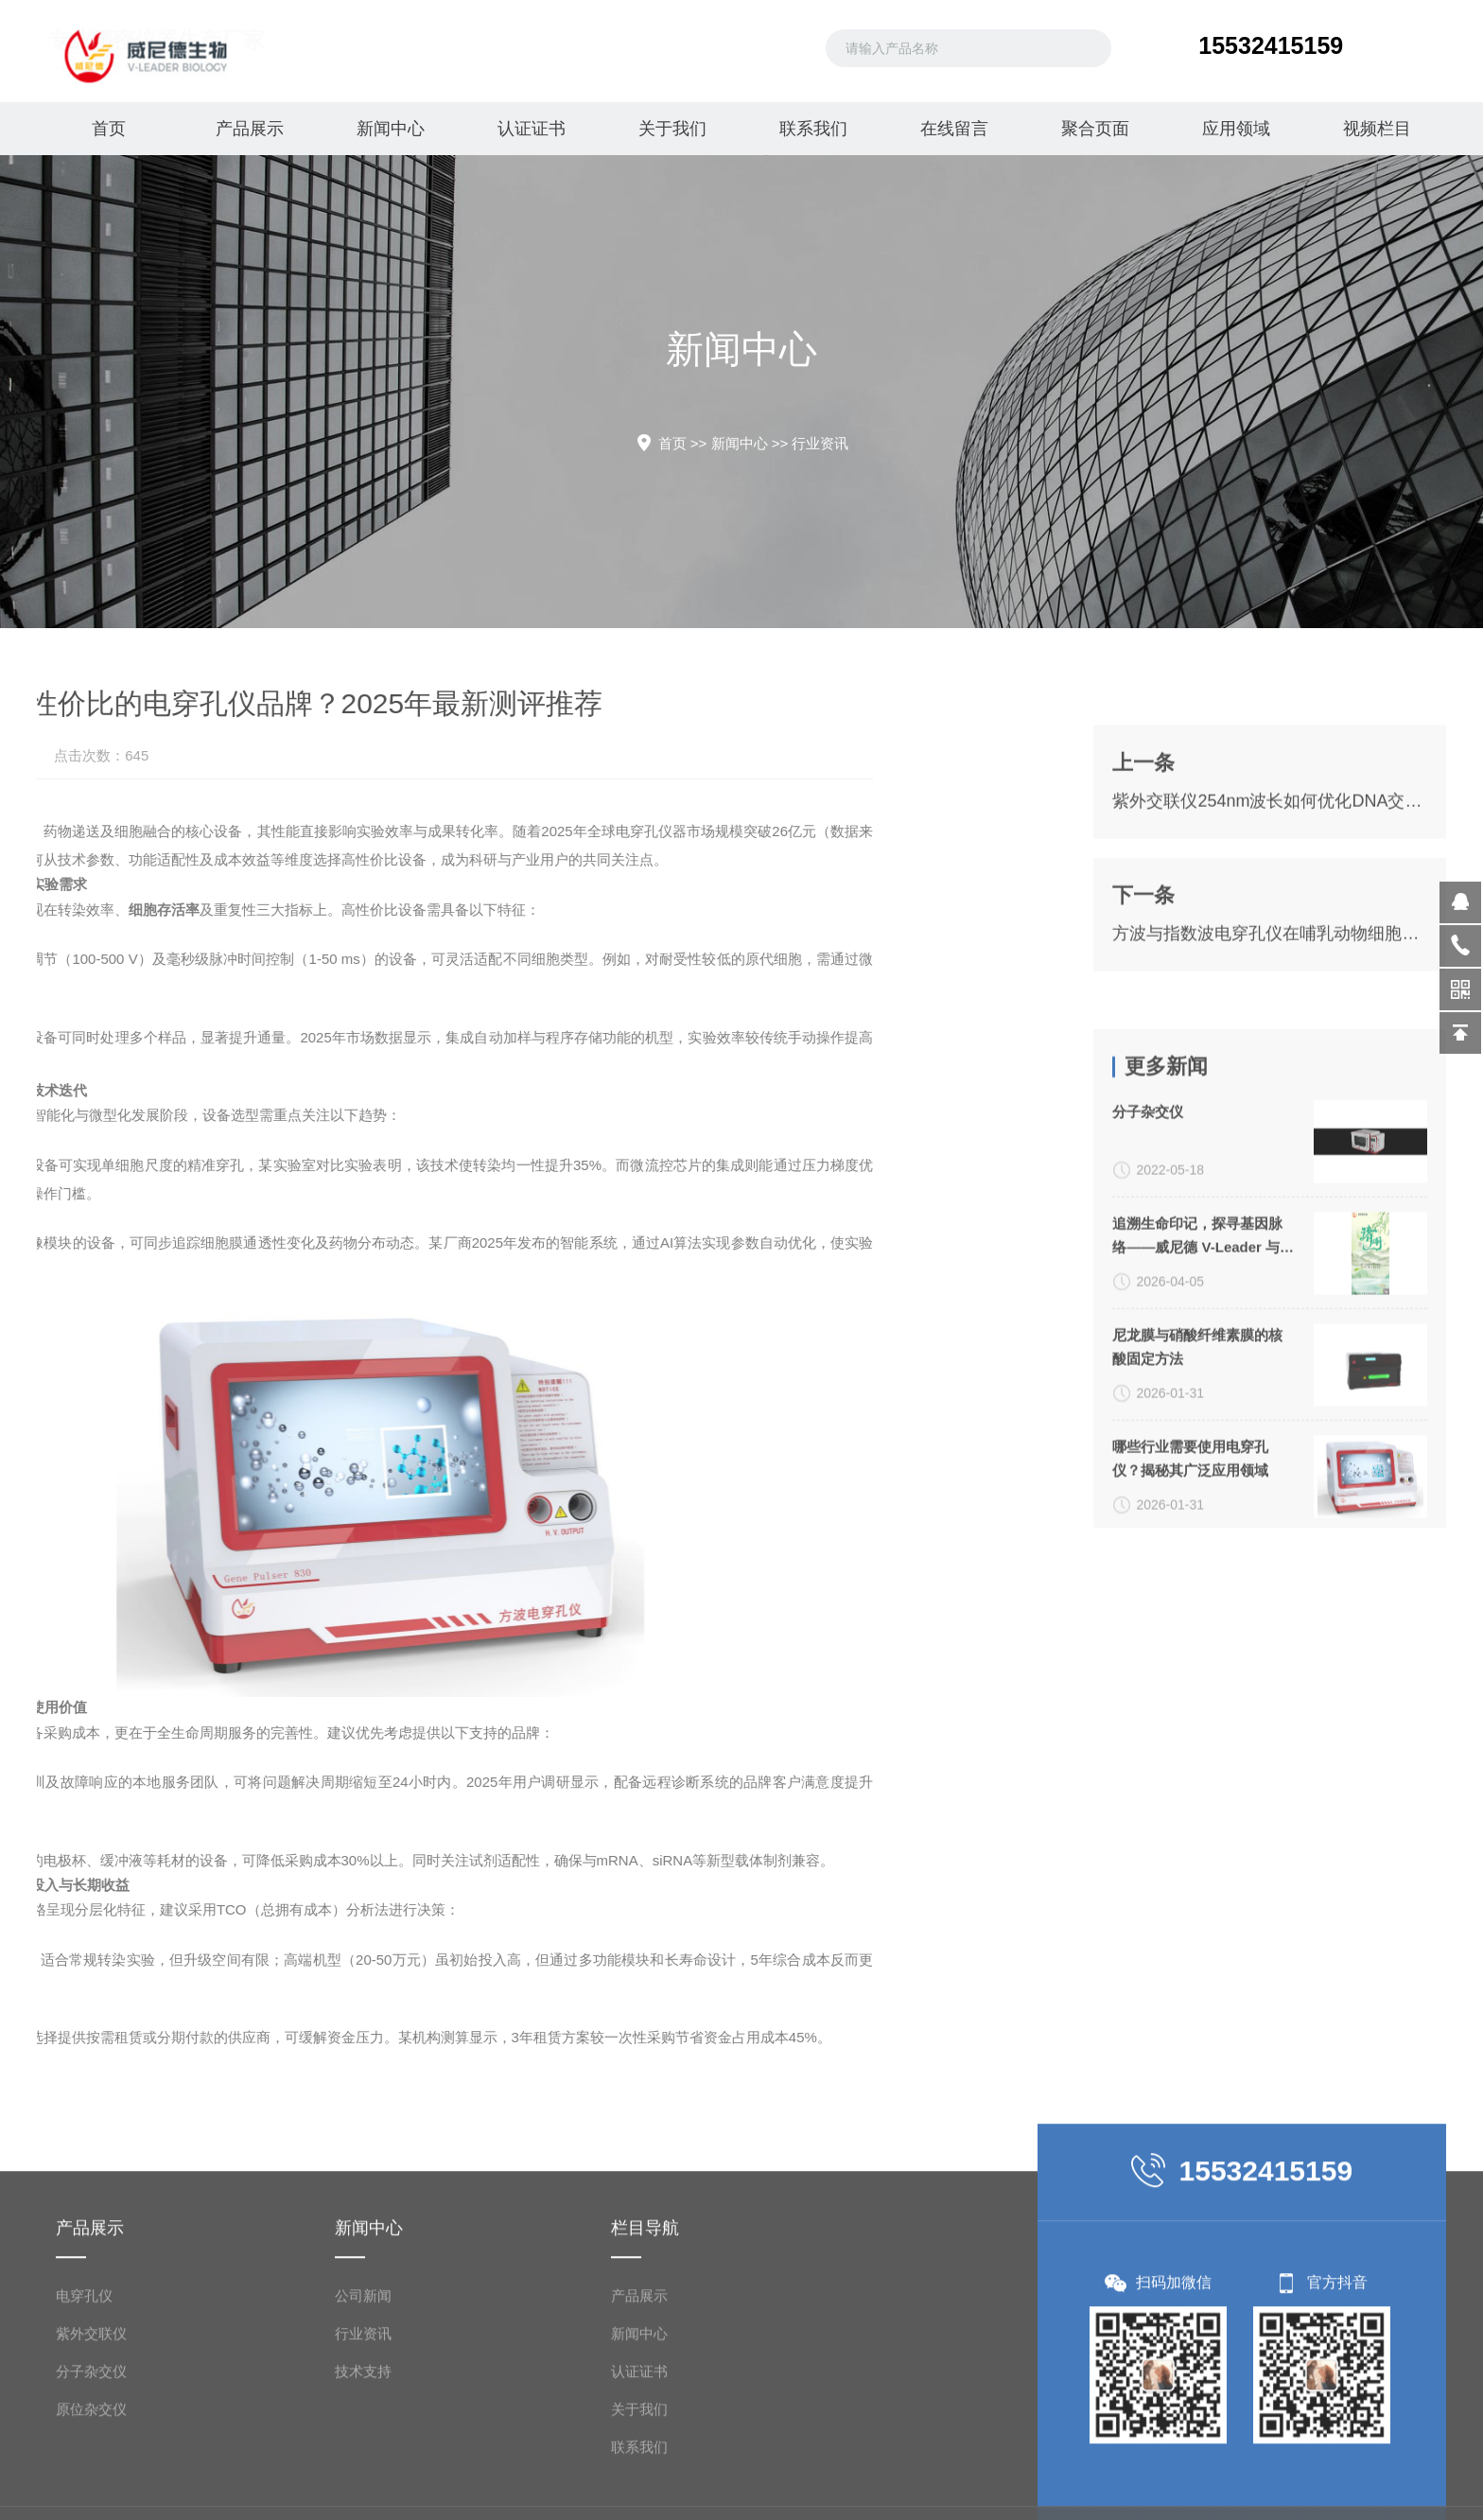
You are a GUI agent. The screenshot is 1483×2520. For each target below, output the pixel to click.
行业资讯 (820, 443)
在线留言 (952, 128)
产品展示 (249, 128)
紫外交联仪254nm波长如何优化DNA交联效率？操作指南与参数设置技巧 (1269, 927)
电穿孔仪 (84, 2491)
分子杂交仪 (1147, 1360)
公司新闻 (363, 2491)
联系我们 (811, 128)
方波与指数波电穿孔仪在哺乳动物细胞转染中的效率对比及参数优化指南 (1269, 1059)
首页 (108, 128)
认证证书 (531, 128)
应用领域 (1234, 128)
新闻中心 (390, 128)
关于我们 (671, 128)
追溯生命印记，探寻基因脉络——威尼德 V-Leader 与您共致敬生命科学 (1203, 1485)
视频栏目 (1375, 128)
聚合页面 (1093, 128)
